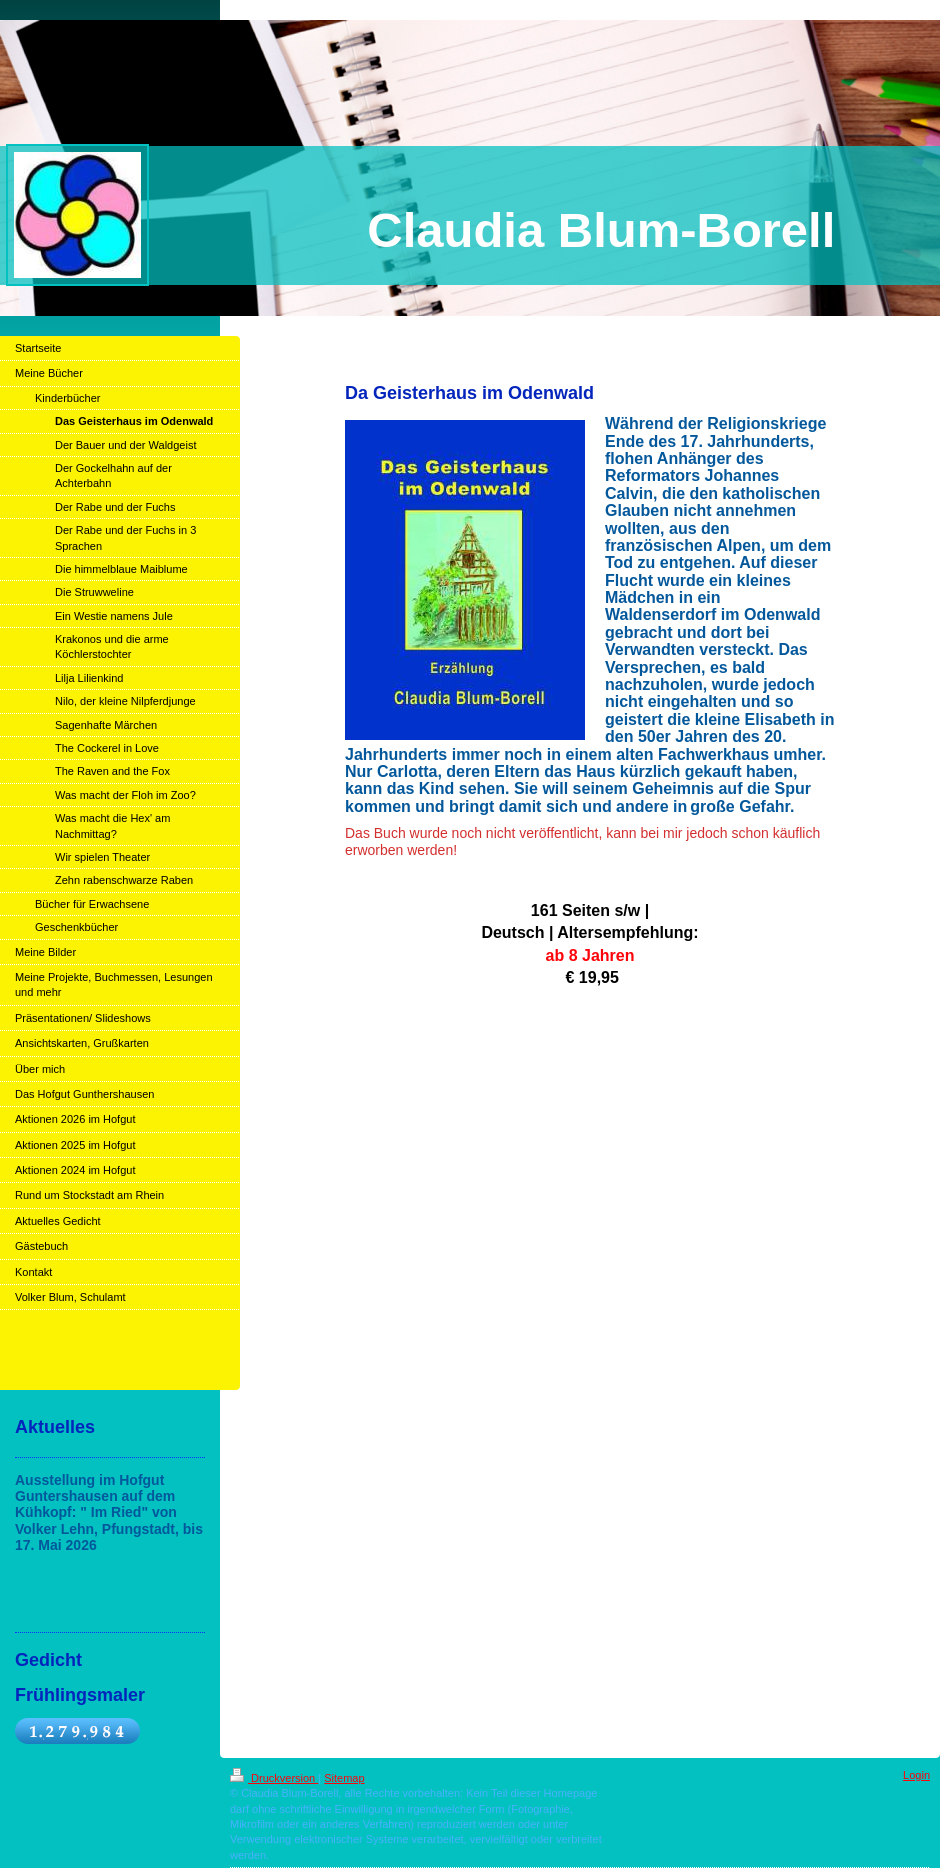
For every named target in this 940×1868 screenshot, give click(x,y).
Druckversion (274, 1778)
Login (916, 1775)
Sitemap (344, 1778)
